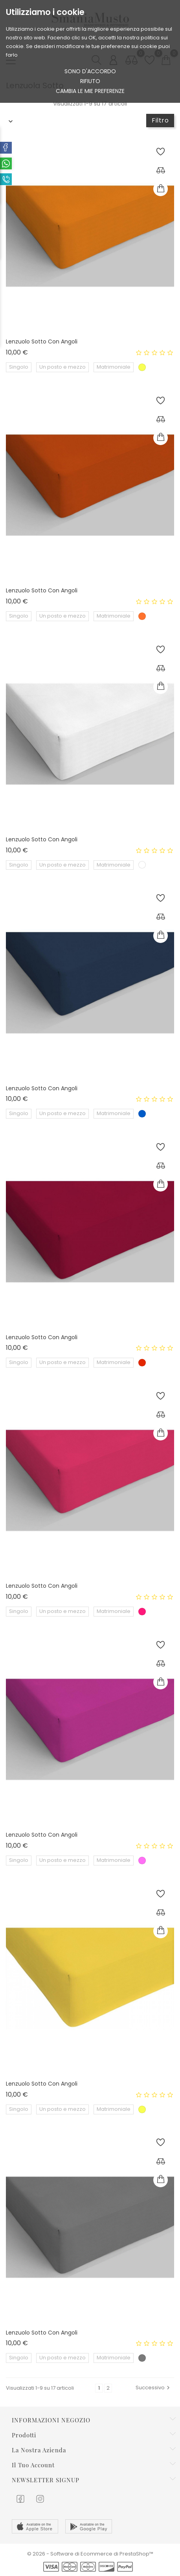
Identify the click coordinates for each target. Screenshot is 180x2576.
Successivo (154, 2387)
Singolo (18, 367)
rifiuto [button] (90, 81)
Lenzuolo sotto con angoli (41, 341)
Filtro (160, 120)
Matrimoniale (113, 367)
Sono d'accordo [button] (90, 71)
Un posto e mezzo (62, 367)
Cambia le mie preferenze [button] (90, 91)
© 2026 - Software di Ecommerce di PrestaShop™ (90, 2553)
